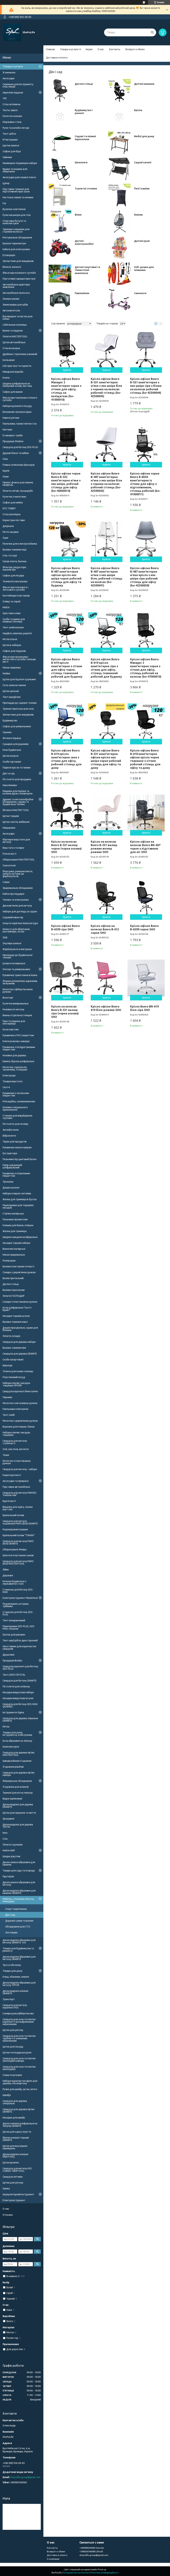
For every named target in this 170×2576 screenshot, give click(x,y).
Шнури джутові (11, 1856)
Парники (7, 1397)
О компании (53, 2559)
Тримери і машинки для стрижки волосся (16, 230)
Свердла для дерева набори (19, 1342)
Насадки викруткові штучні (18, 1698)
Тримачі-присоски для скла (18, 708)
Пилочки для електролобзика (20, 543)
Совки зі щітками (12, 2075)
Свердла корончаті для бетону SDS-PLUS (20, 1667)
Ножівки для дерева (14, 1055)
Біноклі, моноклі (12, 267)
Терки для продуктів (15, 1141)
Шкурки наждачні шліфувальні (20, 1237)
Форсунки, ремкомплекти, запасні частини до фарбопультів (18, 874)
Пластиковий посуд (14, 1377)
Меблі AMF (9, 1850)
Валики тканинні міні (14, 1347)
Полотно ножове (12, 116)
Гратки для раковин (14, 1634)
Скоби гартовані (12, 761)
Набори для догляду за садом (20, 911)
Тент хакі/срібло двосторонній (20, 1640)
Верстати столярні (13, 847)
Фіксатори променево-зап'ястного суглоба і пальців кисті (19, 659)
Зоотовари (11, 1932)
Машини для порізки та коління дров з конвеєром (17, 792)
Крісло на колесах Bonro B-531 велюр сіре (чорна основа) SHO (65, 1011)
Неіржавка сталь (12, 122)
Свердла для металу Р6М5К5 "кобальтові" (19, 1494)
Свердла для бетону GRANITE (20, 1680)
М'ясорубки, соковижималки (19, 1101)
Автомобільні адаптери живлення (16, 285)
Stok (5, 937)
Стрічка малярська (13, 1213)
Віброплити (9, 1135)
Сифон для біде (12, 151)
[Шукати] (152, 32)
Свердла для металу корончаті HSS (15, 2006)
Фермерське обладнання (17, 1781)
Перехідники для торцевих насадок (18, 1206)
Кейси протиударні (13, 893)
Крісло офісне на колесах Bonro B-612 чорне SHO (105, 929)
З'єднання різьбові (13, 1766)
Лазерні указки (11, 298)
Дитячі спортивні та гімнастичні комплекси (87, 270)
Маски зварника (12, 667)
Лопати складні (11, 1336)
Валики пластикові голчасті (18, 1266)
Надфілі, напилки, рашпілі (17, 633)
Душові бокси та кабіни (16, 453)
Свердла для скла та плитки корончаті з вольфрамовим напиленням (19, 2022)
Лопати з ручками (13, 1844)
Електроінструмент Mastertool (20, 1598)
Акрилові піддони (13, 92)
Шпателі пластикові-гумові (18, 1555)
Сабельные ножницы (15, 324)
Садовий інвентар (13, 917)
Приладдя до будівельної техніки (18, 956)
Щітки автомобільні (14, 342)
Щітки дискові (11, 691)
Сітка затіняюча (11, 104)
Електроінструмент (14, 2200)
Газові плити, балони (14, 561)
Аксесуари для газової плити (19, 177)
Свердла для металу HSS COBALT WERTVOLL (17, 2169)
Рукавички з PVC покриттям (18, 1035)
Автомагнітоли (11, 310)
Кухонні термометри (14, 243)
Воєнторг (8, 997)
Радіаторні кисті (12, 1475)
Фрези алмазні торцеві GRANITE (16, 2138)
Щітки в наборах (12, 645)
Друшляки (8, 1654)
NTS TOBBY (9, 508)
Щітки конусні (10, 755)
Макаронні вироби (13, 371)
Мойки (6, 673)
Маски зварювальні (14, 1254)
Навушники (9, 827)
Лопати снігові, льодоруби (18, 490)
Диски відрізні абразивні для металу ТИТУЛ (19, 1983)
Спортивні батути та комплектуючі (14, 222)
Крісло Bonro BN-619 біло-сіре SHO (144, 1008)
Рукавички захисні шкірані (17, 1147)
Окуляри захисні (12, 943)
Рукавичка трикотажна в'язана (20, 975)
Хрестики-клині (11, 613)
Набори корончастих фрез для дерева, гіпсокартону (20, 2082)
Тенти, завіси (10, 110)
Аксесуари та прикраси (16, 1481)
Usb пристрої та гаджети (17, 365)
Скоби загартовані (13, 1359)
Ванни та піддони (13, 330)
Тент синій (9, 1415)
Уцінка (6, 2188)
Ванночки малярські (14, 1248)
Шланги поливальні (14, 963)
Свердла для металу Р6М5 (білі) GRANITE (18, 1542)
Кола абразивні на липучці (17, 1740)
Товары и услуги (69, 49)
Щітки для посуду (13, 2046)
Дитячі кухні (142, 241)
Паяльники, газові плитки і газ (20, 423)
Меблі (6, 607)
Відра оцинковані (12, 1798)
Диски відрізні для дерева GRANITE (18, 1805)
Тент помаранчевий (14, 1620)
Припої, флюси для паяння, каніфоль (18, 483)
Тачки (6, 1455)
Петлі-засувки (11, 532)
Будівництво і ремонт (83, 112)
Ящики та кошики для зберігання (15, 170)
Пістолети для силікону (16, 1686)
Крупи (6, 470)
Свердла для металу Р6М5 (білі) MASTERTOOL (18, 1562)
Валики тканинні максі (15, 1321)
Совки (6, 882)
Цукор (6, 183)
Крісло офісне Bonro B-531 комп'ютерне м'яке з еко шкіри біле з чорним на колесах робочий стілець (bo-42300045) (106, 387)
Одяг (5, 537)
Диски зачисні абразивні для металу (19, 1883)
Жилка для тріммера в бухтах (20, 1199)
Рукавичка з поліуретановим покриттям (19, 1048)
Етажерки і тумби (13, 435)
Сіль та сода (10, 555)
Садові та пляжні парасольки (85, 138)
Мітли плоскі (10, 639)
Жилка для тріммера (15, 1231)
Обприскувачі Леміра (14, 1549)
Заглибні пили (11, 1129)
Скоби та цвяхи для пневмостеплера (14, 620)
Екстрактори (10, 1153)
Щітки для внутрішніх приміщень (15, 2147)
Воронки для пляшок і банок (19, 1426)
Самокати (140, 293)
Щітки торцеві (11, 816)
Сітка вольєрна (11, 348)
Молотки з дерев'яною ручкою (20, 1420)
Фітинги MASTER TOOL (16, 810)
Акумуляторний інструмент (18, 2194)
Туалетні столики (86, 188)
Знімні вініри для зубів (15, 304)
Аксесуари (8, 78)
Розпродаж (9, 1260)
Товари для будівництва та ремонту (18, 1949)
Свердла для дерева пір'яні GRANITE (18, 2110)
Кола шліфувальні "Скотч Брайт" (17, 1308)
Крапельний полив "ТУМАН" (19, 1535)
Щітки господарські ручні (17, 2052)
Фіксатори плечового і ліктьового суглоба (15, 588)
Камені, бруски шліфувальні (18, 1061)
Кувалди (7, 1365)
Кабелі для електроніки (16, 249)
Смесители (9, 865)
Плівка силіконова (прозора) (19, 464)
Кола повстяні (11, 1029)
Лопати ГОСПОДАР (13, 1295)
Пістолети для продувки (17, 779)
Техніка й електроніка (15, 581)
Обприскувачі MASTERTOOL (19, 859)
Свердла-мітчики (13, 2176)
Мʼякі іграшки (10, 139)
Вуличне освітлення (14, 209)
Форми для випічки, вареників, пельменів (20, 982)
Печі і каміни (142, 188)
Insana (6, 377)
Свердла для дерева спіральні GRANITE (20, 1719)
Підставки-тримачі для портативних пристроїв (16, 190)
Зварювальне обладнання (18, 888)
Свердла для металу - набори (20, 1469)
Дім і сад (10, 1914)
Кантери (7, 429)
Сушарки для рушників (15, 744)
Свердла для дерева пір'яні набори (18, 1773)
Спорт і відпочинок (16, 1909)
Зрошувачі (8, 1818)
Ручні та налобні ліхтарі (16, 127)
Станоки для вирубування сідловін (17, 1116)
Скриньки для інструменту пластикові (18, 85)
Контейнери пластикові (16, 595)
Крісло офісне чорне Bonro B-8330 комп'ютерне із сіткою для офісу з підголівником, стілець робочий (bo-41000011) (145, 484)
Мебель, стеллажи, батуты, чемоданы (18, 1900)
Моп (5, 1832)
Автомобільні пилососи (16, 292)
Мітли (6, 1726)
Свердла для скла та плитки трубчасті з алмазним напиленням (19, 2038)
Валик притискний (13, 1278)
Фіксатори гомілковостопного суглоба (20, 399)
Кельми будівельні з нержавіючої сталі (14, 1582)
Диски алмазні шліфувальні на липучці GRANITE (20, 2124)
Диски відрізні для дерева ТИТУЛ (18, 1825)
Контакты (114, 49)
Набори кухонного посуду (17, 406)
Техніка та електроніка (16, 899)
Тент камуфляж (12, 697)
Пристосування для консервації (14, 1022)
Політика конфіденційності (105, 2573)
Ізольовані (9, 360)
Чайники (7, 157)
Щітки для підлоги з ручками (19, 679)
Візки (78, 214)
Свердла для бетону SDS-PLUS (20, 447)
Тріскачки (8, 1181)
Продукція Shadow (13, 441)
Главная (50, 49)
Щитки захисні (11, 145)
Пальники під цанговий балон (19, 1159)
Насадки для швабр (14, 2117)
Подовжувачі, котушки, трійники (16, 1605)
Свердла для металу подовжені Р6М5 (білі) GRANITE (20, 1522)
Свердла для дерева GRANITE (20, 1353)
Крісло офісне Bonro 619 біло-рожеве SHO (106, 1008)
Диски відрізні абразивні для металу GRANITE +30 (19, 1941)
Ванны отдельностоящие (17, 1015)
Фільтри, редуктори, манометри (14, 568)
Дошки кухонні (11, 1187)
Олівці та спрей (11, 601)
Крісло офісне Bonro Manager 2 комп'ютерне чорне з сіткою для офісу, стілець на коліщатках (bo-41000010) (66, 389)
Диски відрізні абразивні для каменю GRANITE (19, 1891)
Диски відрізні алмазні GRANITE (15, 1992)
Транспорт (9, 1999)
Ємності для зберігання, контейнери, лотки (16, 930)
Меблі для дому (144, 136)
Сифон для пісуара (13, 575)
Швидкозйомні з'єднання (17, 1760)
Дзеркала (8, 526)
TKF (5, 98)
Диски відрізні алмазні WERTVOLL (15, 2155)
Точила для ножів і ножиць (18, 1371)
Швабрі (7, 2095)
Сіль (5, 1838)
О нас (101, 49)
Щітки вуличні (11, 2162)
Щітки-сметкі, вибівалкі (16, 821)
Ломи (6, 476)
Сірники (7, 732)
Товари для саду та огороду (19, 1870)
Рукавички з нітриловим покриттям (16, 1174)
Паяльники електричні (15, 1409)
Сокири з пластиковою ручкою (20, 1301)
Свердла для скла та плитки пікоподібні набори (19, 2059)
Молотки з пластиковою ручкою (17, 1462)
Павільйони (82, 293)
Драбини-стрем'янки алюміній (20, 354)
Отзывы (8, 2214)
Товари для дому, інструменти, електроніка (17, 1733)
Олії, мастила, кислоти (16, 1449)
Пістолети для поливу (15, 1124)
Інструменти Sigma (13, 1712)
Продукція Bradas (12, 1660)
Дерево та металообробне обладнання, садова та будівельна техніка (18, 802)
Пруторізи (8, 1876)
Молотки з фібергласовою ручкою (18, 990)
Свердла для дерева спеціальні (15, 2102)
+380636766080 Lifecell (91, 2551)
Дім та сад (9, 773)
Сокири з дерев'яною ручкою (19, 1272)
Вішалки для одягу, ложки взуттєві (18, 1508)
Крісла (138, 110)
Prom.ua (102, 2569)
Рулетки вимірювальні (15, 1003)
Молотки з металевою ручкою (20, 1403)
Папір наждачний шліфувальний (12, 1166)
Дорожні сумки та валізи (19, 1920)
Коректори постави (14, 520)
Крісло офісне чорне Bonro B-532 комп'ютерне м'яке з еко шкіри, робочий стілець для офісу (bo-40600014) (65, 482)
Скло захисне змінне (14, 685)
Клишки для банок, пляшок (18, 1225)
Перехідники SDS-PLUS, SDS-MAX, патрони (19, 1627)
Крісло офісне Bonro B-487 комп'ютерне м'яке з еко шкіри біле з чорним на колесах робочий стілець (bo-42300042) (106, 482)
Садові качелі (142, 162)
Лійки (6, 1569)
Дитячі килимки (144, 84)
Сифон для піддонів (14, 651)
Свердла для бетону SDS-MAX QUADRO (20, 1705)
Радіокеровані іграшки (15, 1529)
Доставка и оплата (56, 57)
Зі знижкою (9, 72)
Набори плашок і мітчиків (17, 1193)
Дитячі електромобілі (84, 242)
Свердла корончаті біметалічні (20, 1391)
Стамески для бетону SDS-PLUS (18, 1613)
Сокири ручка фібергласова (18, 2013)
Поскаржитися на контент (76, 2573)
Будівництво (10, 720)
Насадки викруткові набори (18, 1692)
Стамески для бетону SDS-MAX (18, 1590)
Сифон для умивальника (17, 726)
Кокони (138, 214)
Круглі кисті (9, 1501)
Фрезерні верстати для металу (16, 840)
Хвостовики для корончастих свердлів (19, 1647)
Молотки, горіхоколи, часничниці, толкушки (15, 1068)
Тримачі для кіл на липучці (18, 1792)
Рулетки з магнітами (14, 496)
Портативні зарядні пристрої (19, 278)
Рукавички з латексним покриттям (16, 1094)
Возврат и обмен (135, 49)
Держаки (8, 1575)
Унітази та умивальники (16, 969)
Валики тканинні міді (14, 549)
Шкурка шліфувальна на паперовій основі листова (17, 384)
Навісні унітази (11, 417)
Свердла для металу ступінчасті (15, 1442)
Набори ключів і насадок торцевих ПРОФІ (16, 1384)
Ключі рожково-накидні (16, 1041)
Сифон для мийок (13, 502)
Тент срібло (9, 133)
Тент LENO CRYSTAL (14, 1674)
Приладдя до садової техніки (20, 702)
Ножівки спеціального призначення (15, 1108)
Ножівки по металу (13, 1009)
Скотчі (6, 1087)
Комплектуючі (11, 1746)
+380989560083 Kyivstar (91, 2548)
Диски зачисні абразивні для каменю (19, 1863)
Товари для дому (12, 1970)
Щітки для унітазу (13, 2030)
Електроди (9, 1075)
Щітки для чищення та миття (19, 1812)
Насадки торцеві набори (16, 1243)
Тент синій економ (13, 627)
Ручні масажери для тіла (17, 215)
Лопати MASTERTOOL (15, 336)
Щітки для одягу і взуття (17, 2131)
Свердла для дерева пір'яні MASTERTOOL (18, 1753)
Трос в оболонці (12, 1965)
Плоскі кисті (9, 853)
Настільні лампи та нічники (18, 197)
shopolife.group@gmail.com (25, 2477)
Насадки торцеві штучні (16, 1316)
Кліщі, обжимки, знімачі (16, 1976)
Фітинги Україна (12, 738)
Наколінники (10, 785)
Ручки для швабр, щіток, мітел (20, 2089)
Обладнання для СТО (17, 1926)
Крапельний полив (13, 1515)
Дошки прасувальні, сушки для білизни (20, 1329)
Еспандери (9, 255)
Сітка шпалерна (11, 514)
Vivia (5, 459)
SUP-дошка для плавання (144, 269)
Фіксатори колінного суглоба (19, 272)
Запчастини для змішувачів (18, 261)
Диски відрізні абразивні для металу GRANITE (19, 1958)
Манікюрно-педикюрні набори (20, 163)
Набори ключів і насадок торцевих (16, 1433)
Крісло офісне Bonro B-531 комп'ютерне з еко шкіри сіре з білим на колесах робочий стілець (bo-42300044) (146, 385)
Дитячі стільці (84, 84)
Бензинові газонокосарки (17, 412)
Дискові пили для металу (17, 905)
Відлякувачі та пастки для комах (17, 317)
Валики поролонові (14, 1290)
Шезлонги (81, 162)
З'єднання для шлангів (16, 1786)
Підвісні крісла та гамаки (17, 767)
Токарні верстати (12, 1081)
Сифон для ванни (13, 391)
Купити (67, 370)
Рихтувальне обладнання (17, 237)
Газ (4, 203)
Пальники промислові (15, 1219)
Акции (89, 49)
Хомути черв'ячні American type (20, 923)
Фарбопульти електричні (17, 949)
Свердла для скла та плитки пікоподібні (19, 2068)
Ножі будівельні (12, 750)
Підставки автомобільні (16, 1486)
